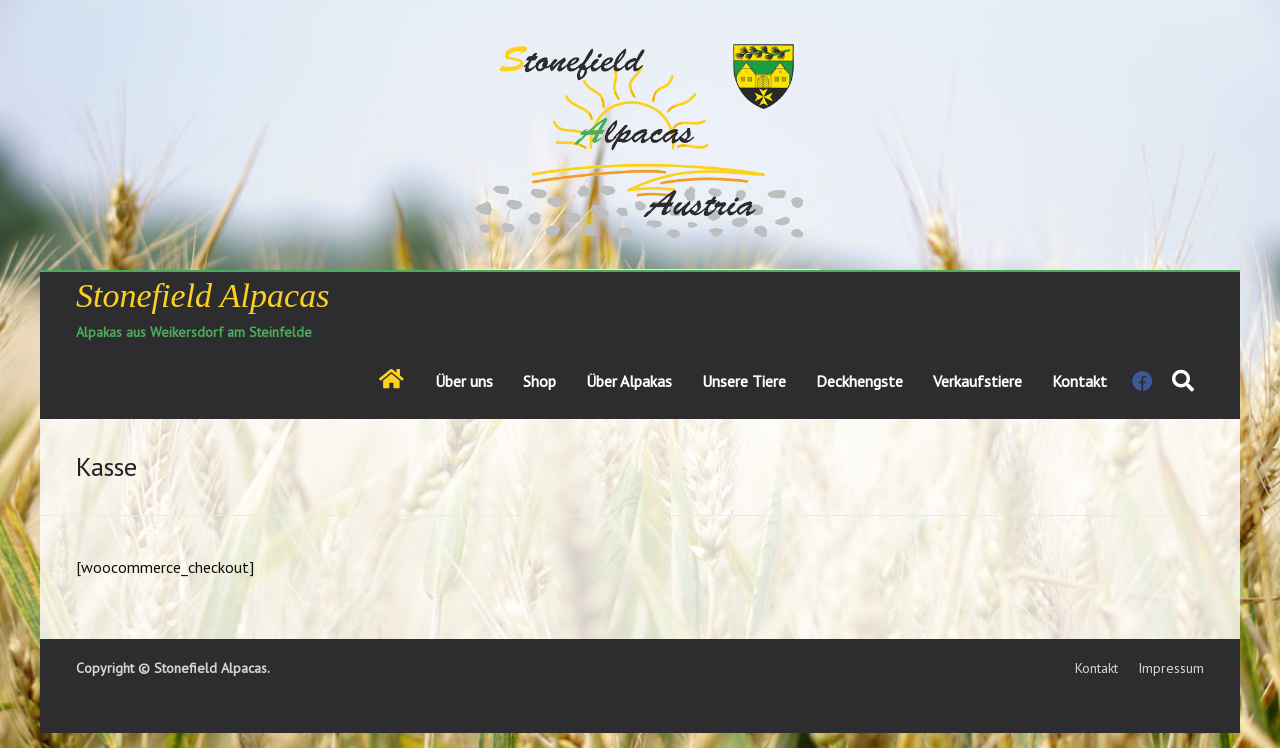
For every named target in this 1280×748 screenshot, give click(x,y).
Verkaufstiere (977, 381)
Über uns (464, 381)
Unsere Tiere (744, 381)
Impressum (1171, 668)
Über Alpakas (629, 381)
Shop (539, 381)
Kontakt (1079, 381)
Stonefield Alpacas (202, 295)
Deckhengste (859, 381)
